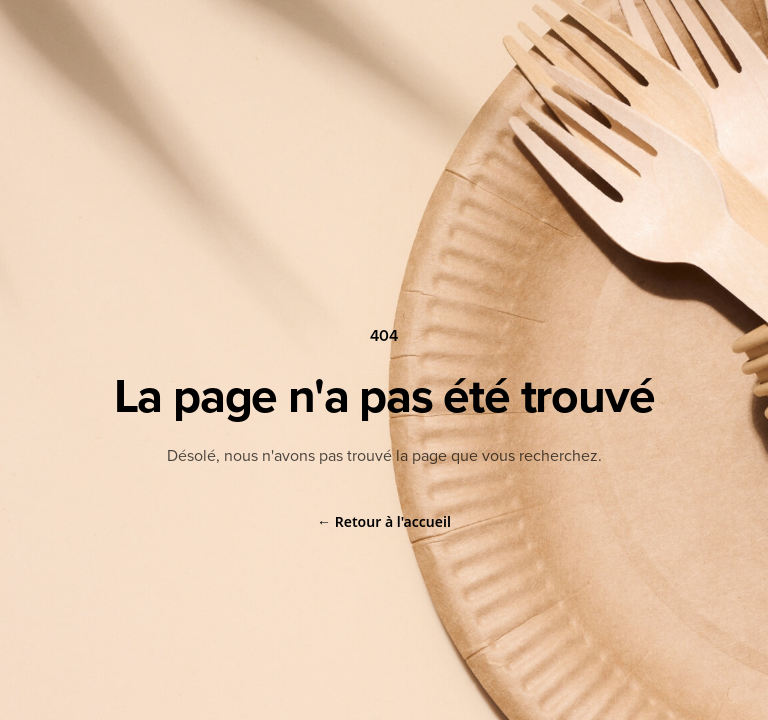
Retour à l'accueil (384, 521)
